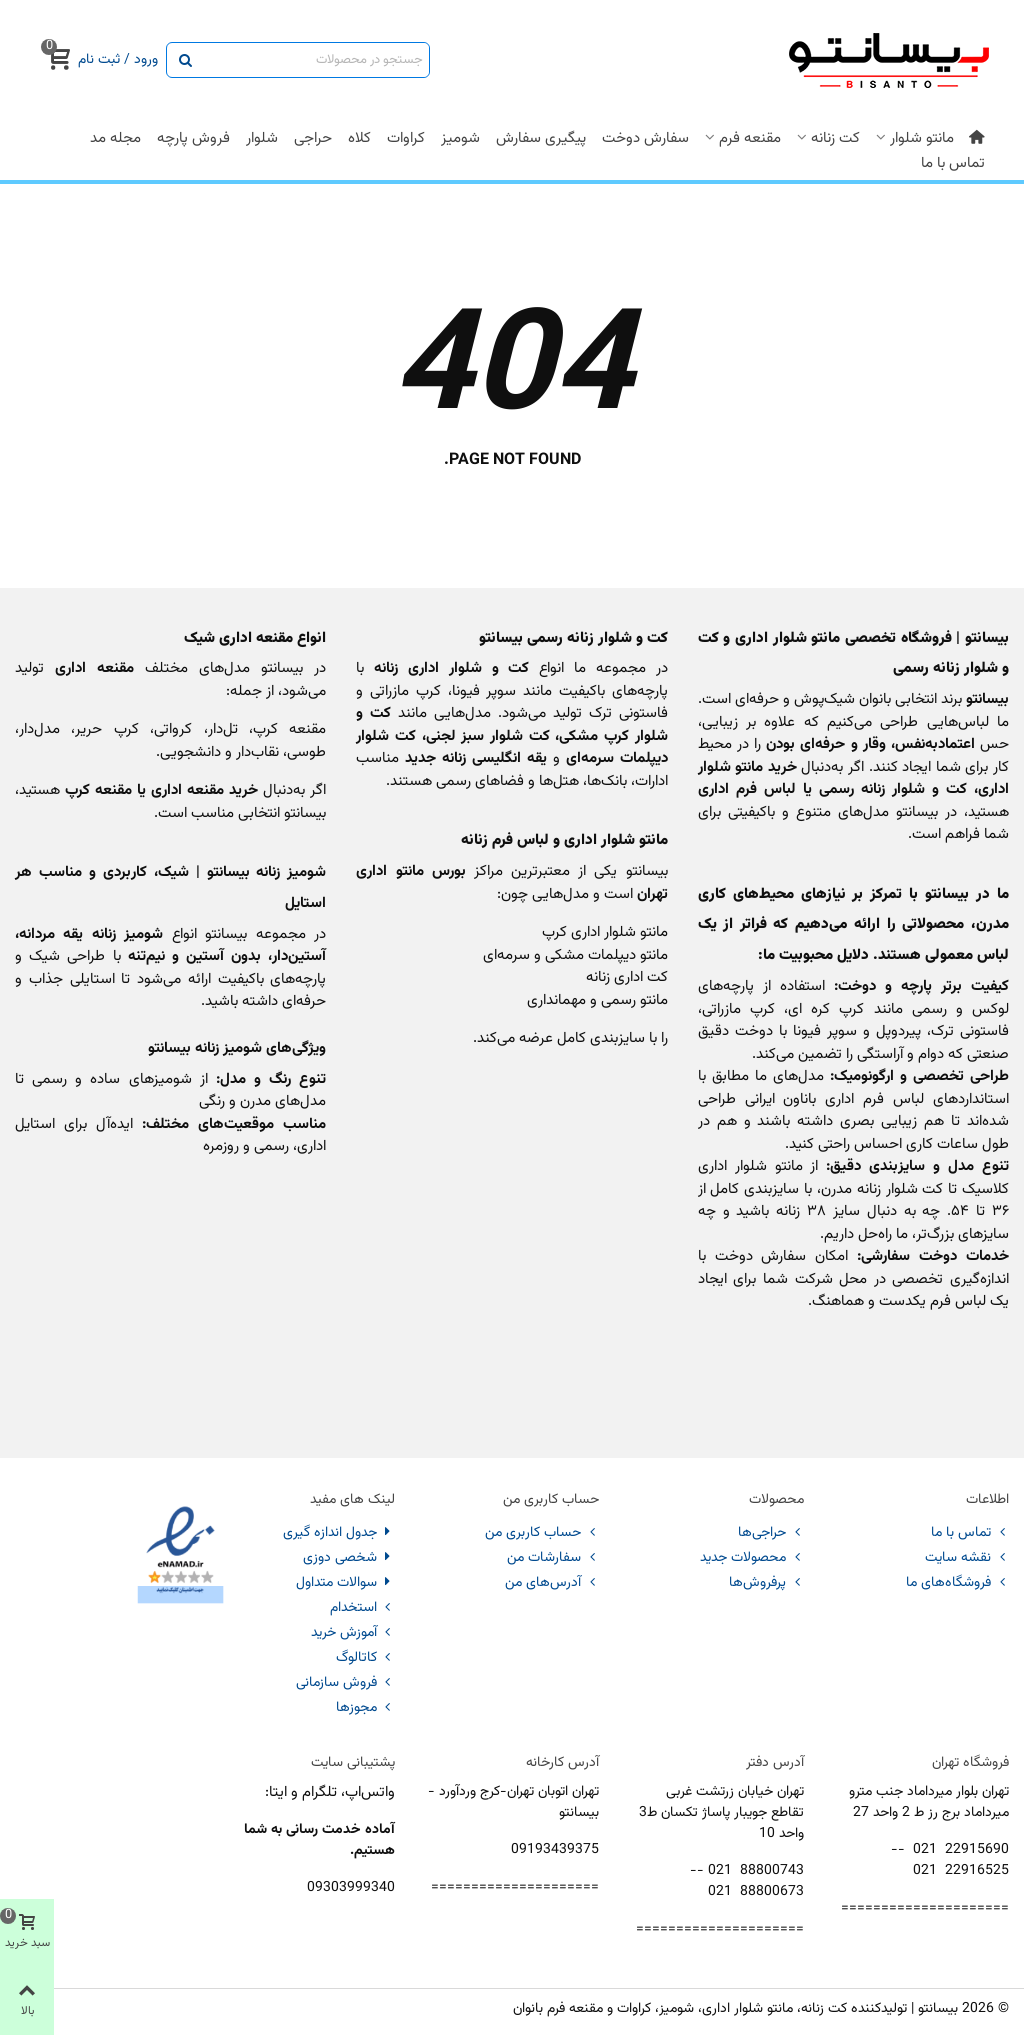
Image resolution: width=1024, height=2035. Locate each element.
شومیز (460, 138)
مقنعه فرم (750, 138)
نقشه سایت (967, 1558)
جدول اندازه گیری (339, 1533)
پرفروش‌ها (766, 1583)
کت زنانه (835, 138)
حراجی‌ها (771, 1533)
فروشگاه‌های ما (957, 1583)
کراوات (406, 138)
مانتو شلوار (922, 138)
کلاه (359, 138)
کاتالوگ (365, 1658)
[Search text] (314, 60)
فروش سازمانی (345, 1683)
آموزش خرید (353, 1633)
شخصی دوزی (349, 1558)
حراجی (313, 138)
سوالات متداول (345, 1583)
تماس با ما (953, 163)
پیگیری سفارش (541, 138)
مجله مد (115, 138)
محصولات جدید (752, 1558)
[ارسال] (184, 60)
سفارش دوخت (645, 138)
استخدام (362, 1608)
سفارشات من (553, 1558)
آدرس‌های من (552, 1583)
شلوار (262, 138)
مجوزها (365, 1708)
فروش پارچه (193, 138)
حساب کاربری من (542, 1533)
